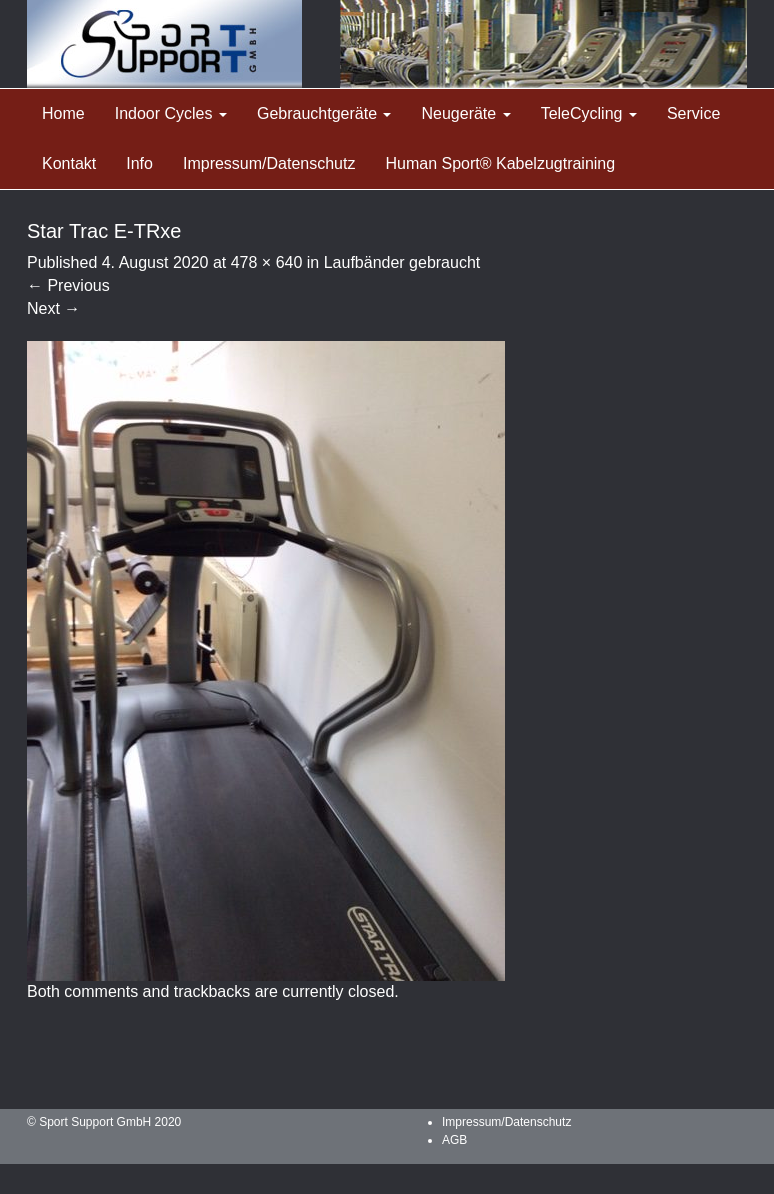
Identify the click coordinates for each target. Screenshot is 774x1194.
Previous (68, 285)
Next (53, 308)
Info (139, 163)
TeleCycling (589, 113)
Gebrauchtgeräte (324, 113)
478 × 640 (267, 262)
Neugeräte (465, 113)
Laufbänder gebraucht (402, 262)
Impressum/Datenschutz (269, 163)
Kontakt (69, 163)
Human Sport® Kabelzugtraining (500, 163)
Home (63, 113)
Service (693, 113)
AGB (454, 1140)
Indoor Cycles (171, 113)
